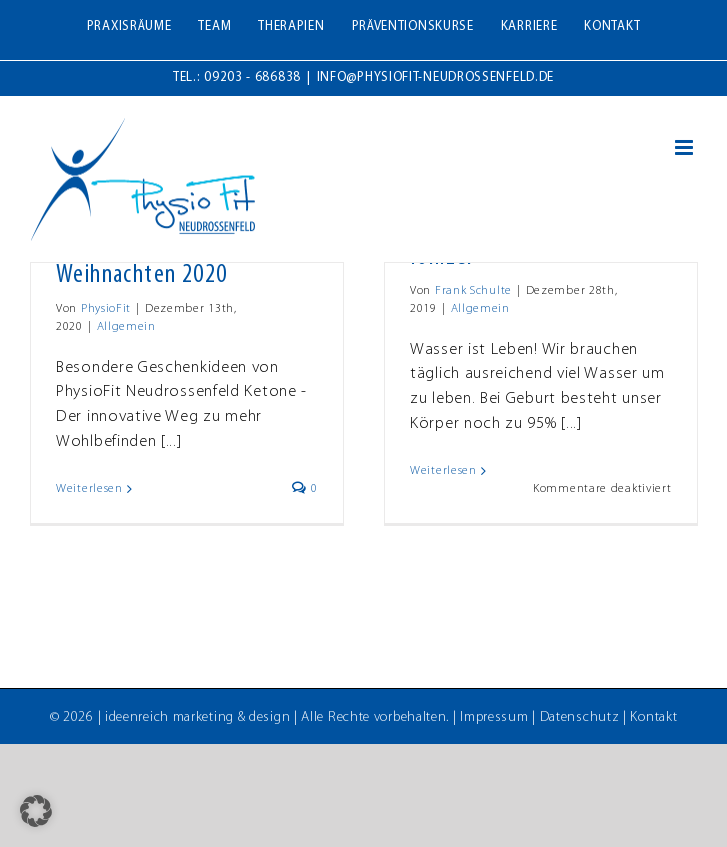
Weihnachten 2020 (141, 275)
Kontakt (653, 717)
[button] (36, 811)
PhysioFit (106, 309)
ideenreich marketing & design (197, 717)
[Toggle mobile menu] (686, 147)
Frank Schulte (473, 291)
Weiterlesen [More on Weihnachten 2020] (89, 489)
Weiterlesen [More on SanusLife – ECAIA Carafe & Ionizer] (443, 471)
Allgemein (126, 327)
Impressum (494, 717)
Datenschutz (580, 717)
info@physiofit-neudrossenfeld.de (435, 77)
